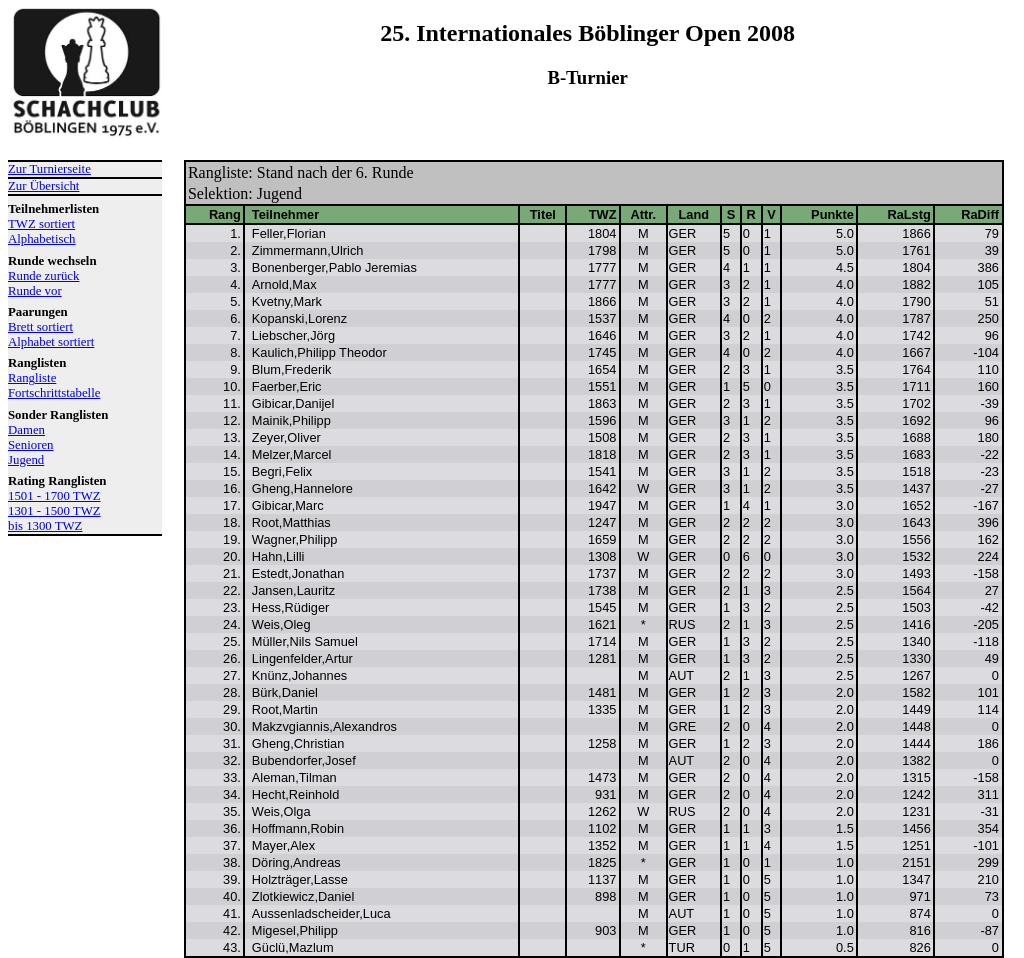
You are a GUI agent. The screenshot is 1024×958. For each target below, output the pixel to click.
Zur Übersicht (43, 186)
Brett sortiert (40, 327)
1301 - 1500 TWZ (54, 511)
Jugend (26, 460)
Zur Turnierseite (49, 169)
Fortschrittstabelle (54, 393)
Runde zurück (43, 276)
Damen (26, 430)
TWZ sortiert (41, 224)
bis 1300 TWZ (45, 526)
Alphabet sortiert (51, 342)
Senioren (31, 445)
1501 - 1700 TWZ (54, 496)
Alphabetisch (42, 239)
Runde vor (35, 291)
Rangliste (32, 378)
